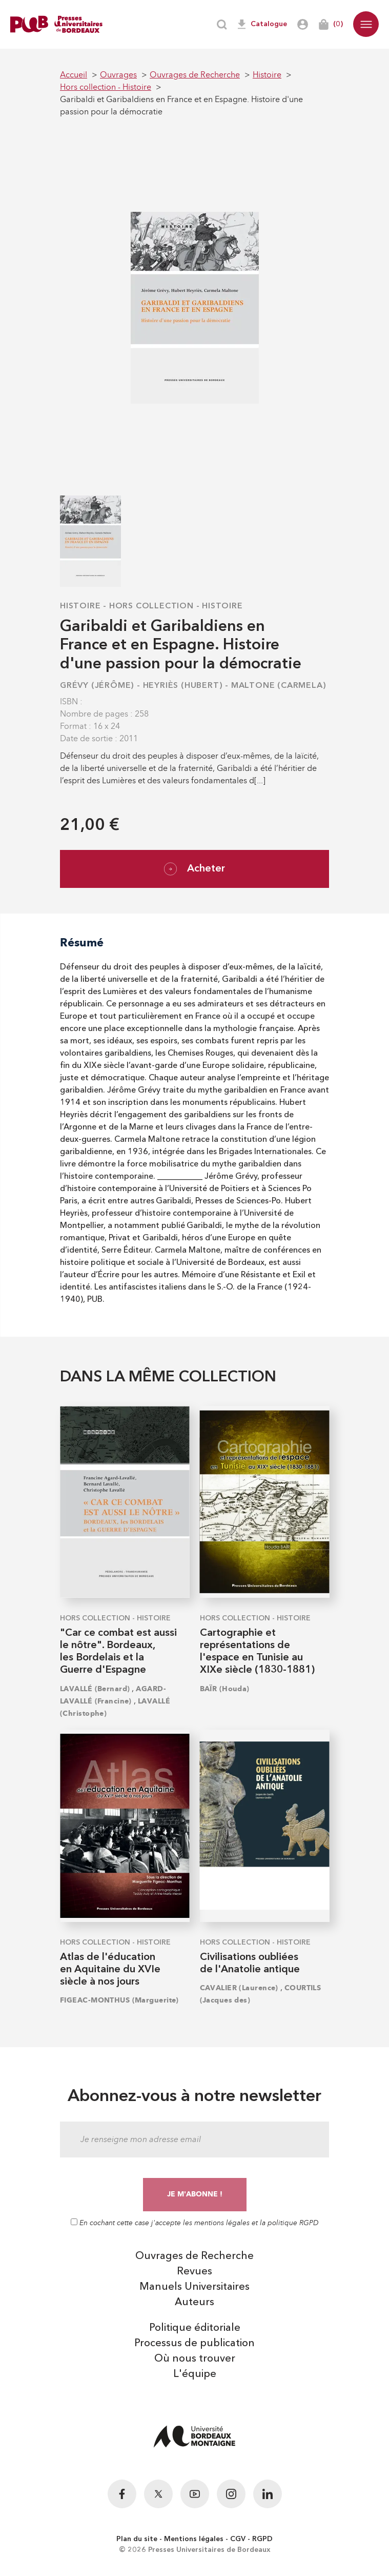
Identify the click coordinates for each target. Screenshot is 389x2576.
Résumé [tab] (82, 942)
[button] (366, 24)
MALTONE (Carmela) (278, 686)
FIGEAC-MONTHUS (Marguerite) (119, 2000)
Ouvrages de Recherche (194, 2256)
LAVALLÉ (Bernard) (95, 1689)
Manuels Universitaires (194, 2287)
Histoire (80, 606)
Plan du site (136, 2539)
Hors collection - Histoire (176, 606)
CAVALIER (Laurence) (239, 1988)
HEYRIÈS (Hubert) (183, 686)
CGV (237, 2539)
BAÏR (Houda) (225, 1689)
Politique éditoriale (194, 2328)
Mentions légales (193, 2539)
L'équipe (194, 2374)
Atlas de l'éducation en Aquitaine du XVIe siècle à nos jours (110, 1969)
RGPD (262, 2539)
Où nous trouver (194, 2359)
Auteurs (194, 2302)
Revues (194, 2272)
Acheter (194, 869)
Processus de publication (194, 2344)
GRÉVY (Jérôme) (97, 686)
